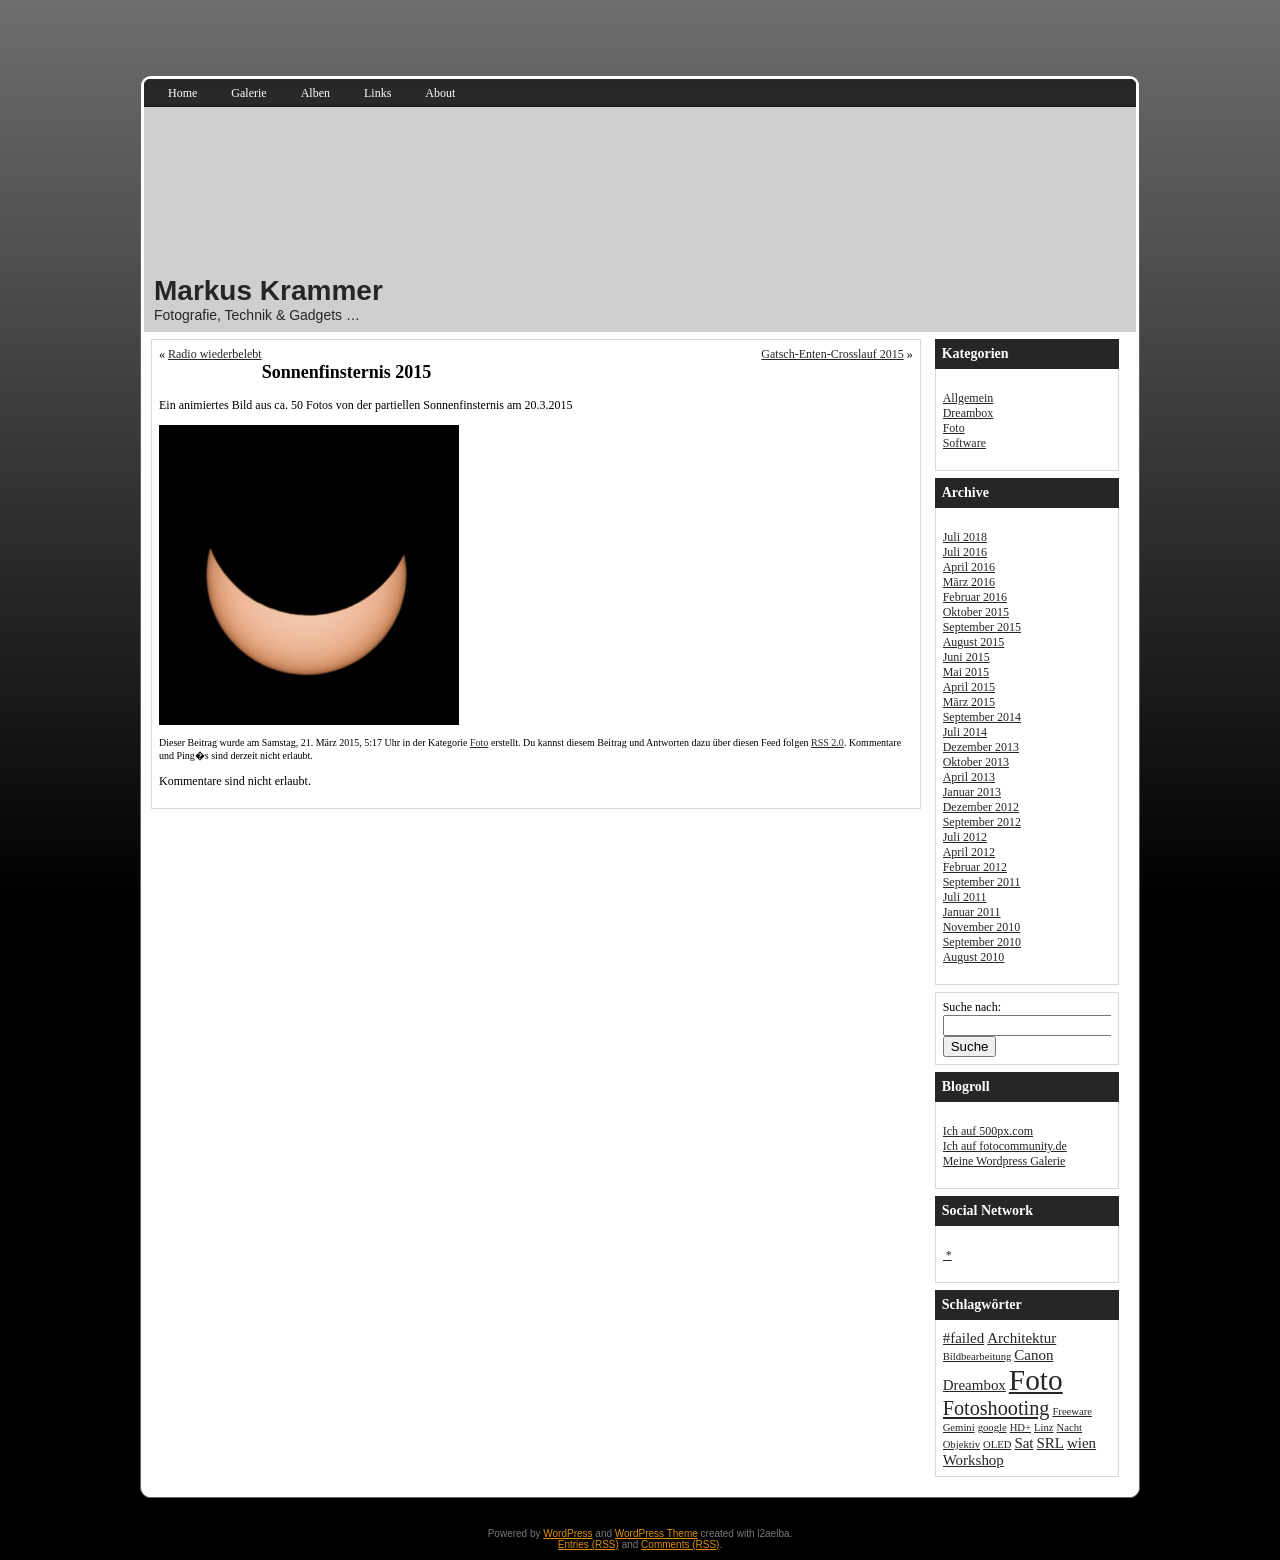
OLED (997, 1444)
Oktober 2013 (976, 762)
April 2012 (969, 852)
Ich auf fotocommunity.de (1005, 1146)
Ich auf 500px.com (988, 1131)
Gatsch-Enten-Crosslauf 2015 (832, 354)
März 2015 (969, 702)
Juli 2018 (965, 537)
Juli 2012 (965, 837)
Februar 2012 (975, 867)
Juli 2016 (965, 552)
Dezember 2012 (981, 807)
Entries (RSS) (588, 1544)
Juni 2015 (966, 657)
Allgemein (968, 398)
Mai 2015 (966, 672)
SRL (1050, 1443)
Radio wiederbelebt (215, 354)
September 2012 (982, 822)
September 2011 (982, 882)
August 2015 (974, 642)
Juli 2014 (965, 732)
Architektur (1021, 1338)
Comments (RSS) (680, 1544)
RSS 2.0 (827, 742)
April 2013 (969, 777)
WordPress (567, 1533)
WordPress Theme (656, 1533)
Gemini (959, 1427)
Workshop (973, 1460)
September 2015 (982, 627)
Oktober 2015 (976, 612)
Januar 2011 (972, 912)
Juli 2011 (965, 897)
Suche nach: (972, 1007)
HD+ (1020, 1427)
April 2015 (969, 687)
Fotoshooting (996, 1408)
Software (964, 443)
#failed (964, 1338)
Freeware (1072, 1411)
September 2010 (982, 942)
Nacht (1069, 1427)
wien (1081, 1443)
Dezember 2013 (981, 747)
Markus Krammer (268, 290)
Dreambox (968, 413)
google (992, 1427)
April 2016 (969, 567)
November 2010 (982, 927)
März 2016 (969, 582)
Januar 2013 (972, 792)
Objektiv (961, 1444)
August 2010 (974, 957)
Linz (1044, 1427)
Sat (1023, 1443)
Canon (1033, 1355)
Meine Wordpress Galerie (1004, 1161)
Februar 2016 (975, 597)
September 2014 (982, 717)
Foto (479, 742)
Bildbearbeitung (977, 1356)
